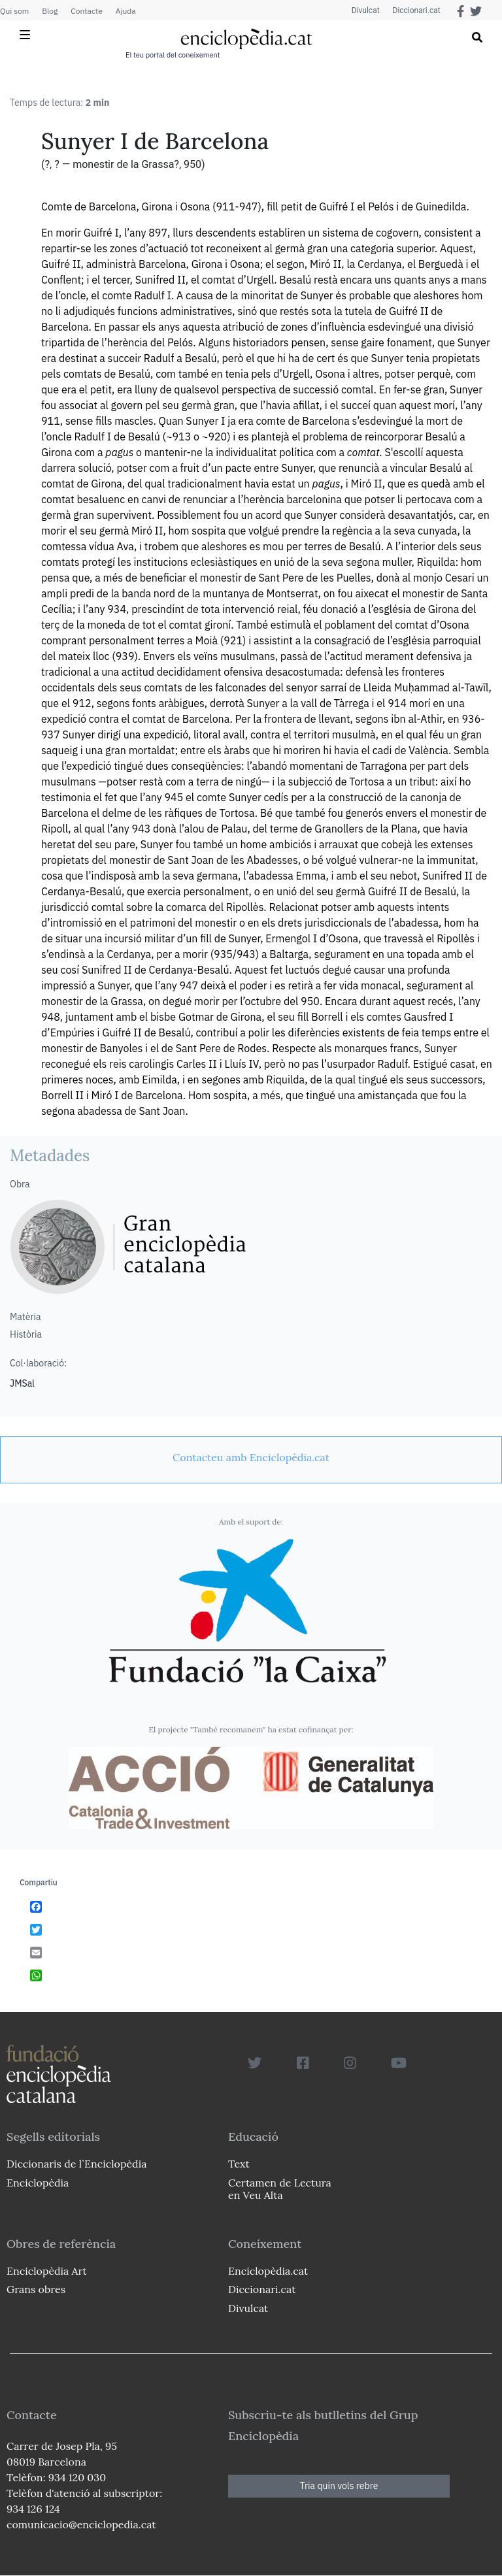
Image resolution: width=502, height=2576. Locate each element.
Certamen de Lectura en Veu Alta (279, 2189)
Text (239, 2163)
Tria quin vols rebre (339, 2486)
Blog (50, 11)
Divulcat (366, 10)
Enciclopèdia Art (47, 2270)
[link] (251, 1457)
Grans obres (36, 2289)
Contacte (86, 11)
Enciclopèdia (38, 2182)
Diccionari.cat (416, 10)
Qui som (14, 11)
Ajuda (126, 11)
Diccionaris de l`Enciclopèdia (76, 2163)
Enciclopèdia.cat (268, 2270)
